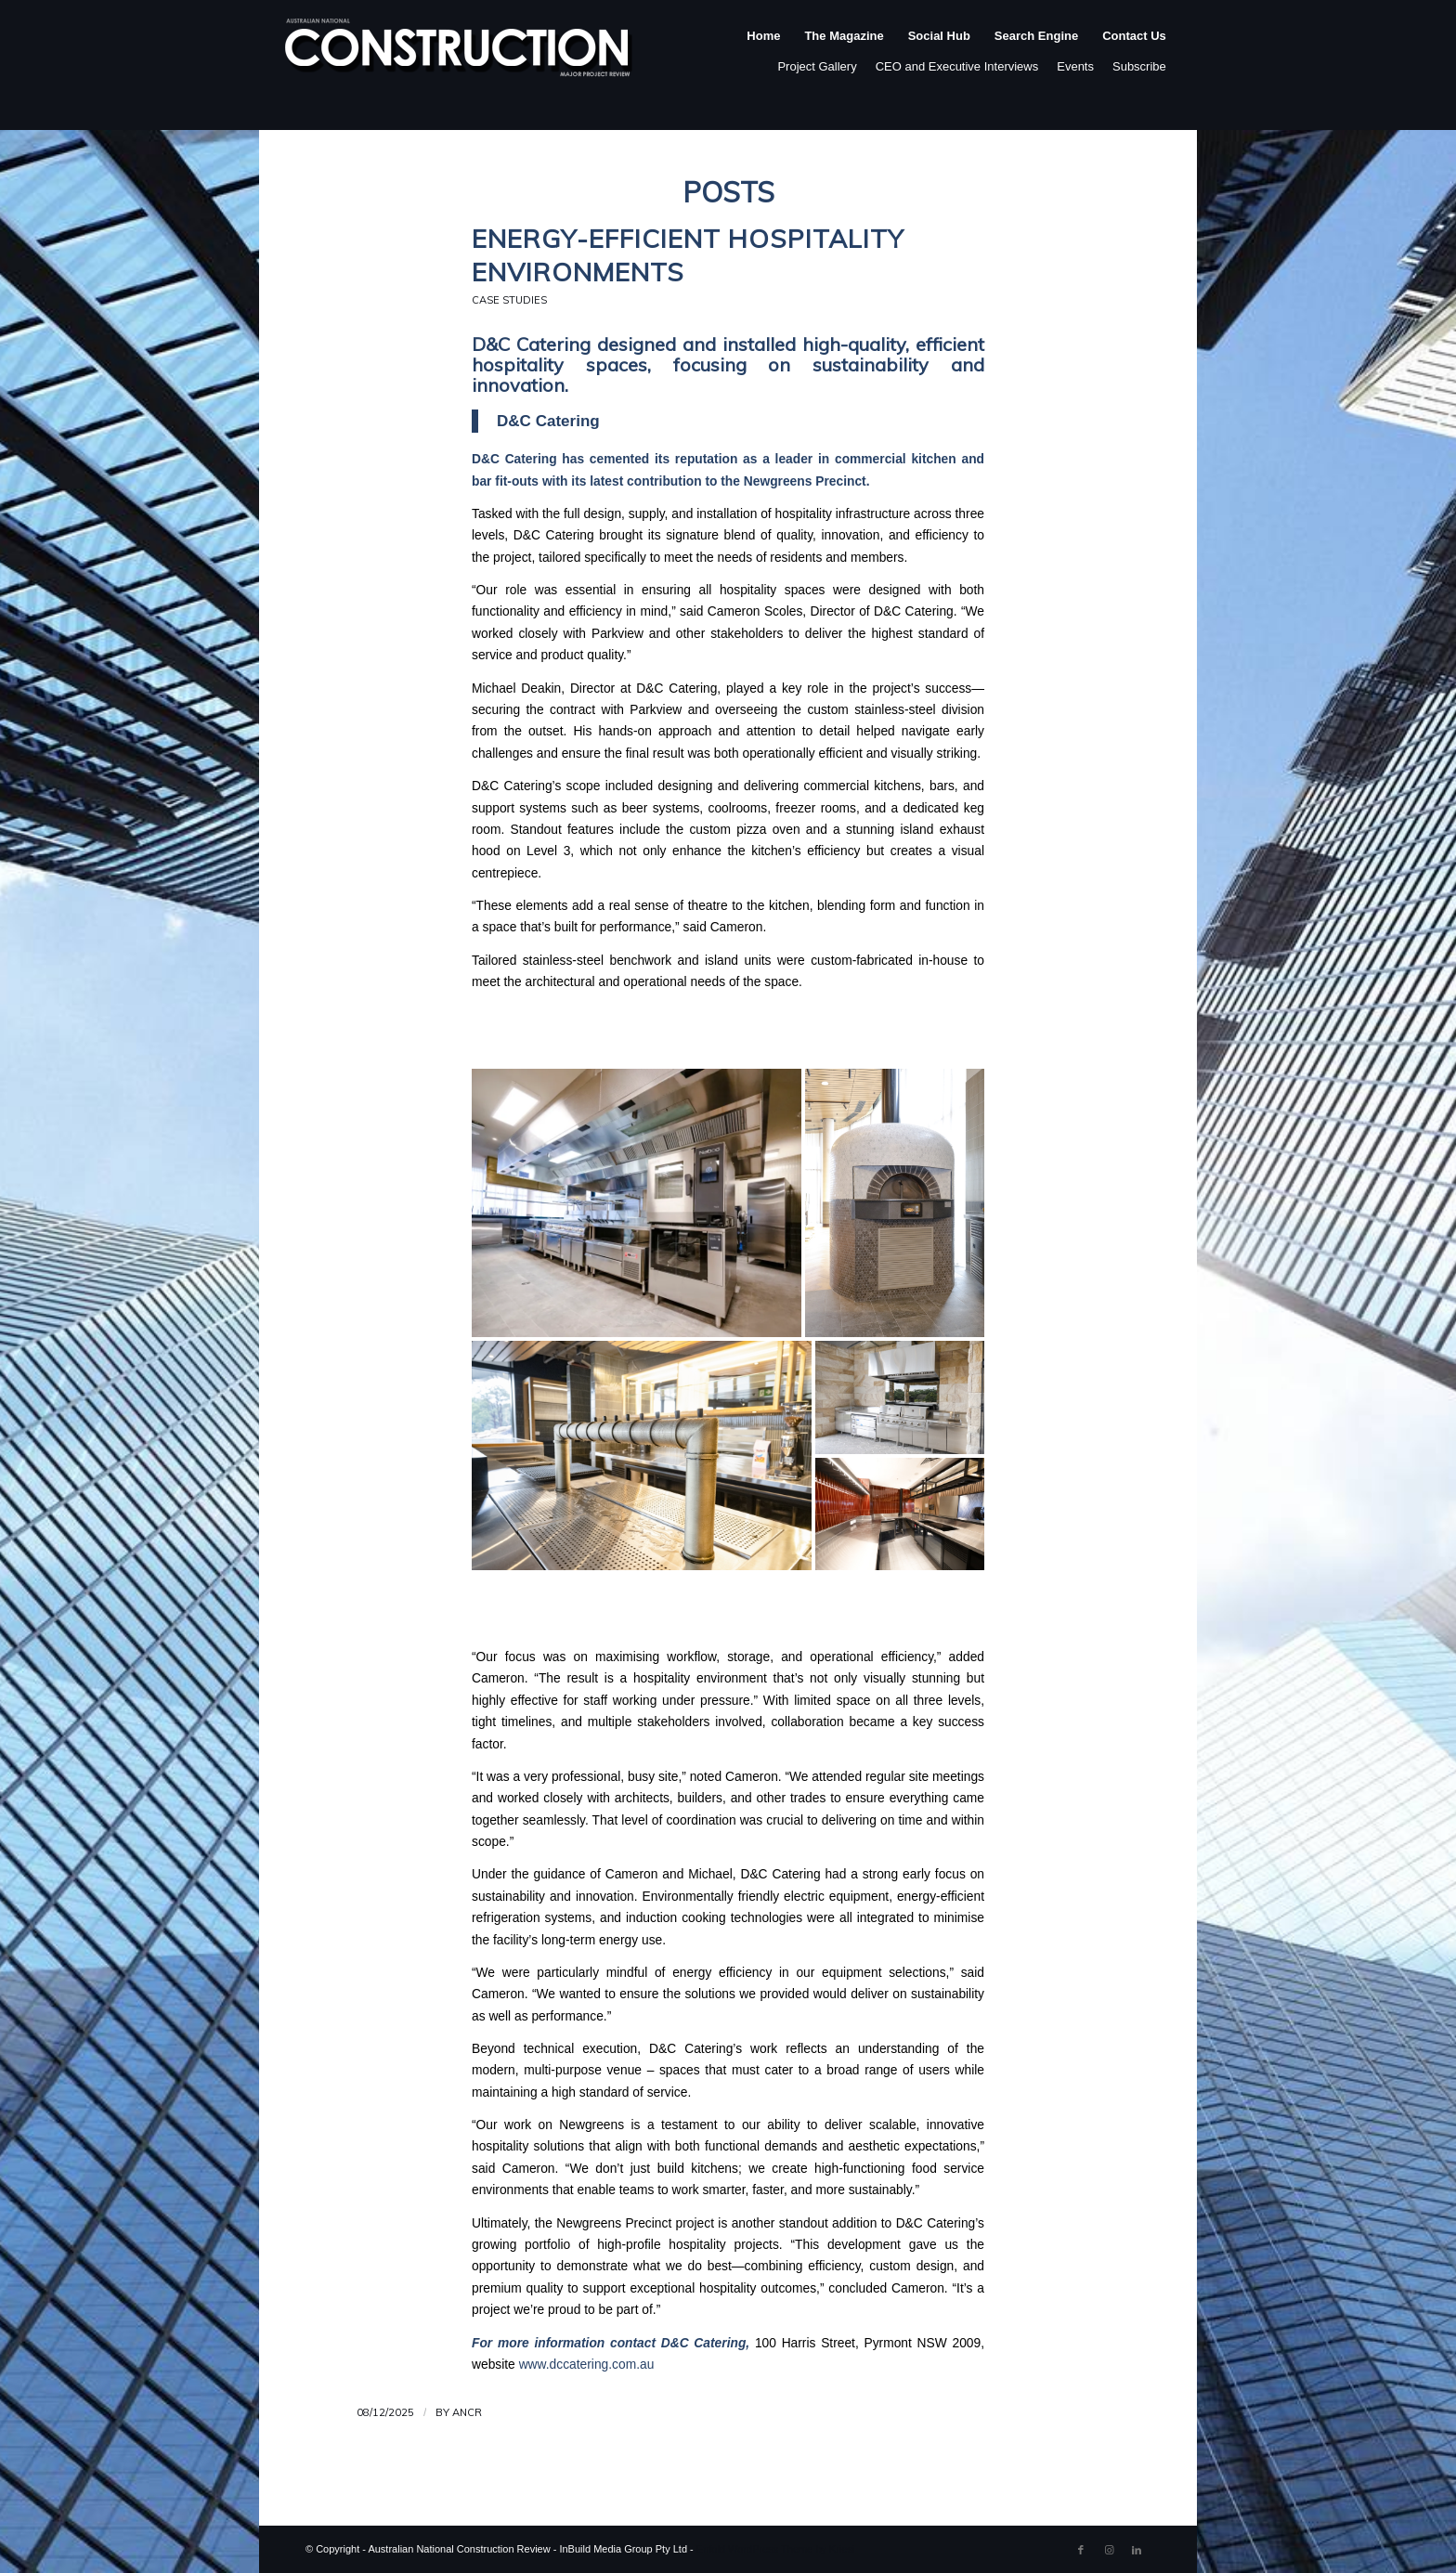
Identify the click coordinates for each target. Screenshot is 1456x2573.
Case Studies (509, 299)
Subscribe (1139, 66)
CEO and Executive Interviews (957, 66)
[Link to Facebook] (1081, 2550)
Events (1075, 66)
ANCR (467, 2412)
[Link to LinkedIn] (1136, 2550)
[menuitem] (763, 55)
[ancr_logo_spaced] (460, 55)
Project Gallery (816, 66)
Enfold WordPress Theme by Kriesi (775, 2548)
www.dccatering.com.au (587, 2365)
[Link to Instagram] (1109, 2550)
